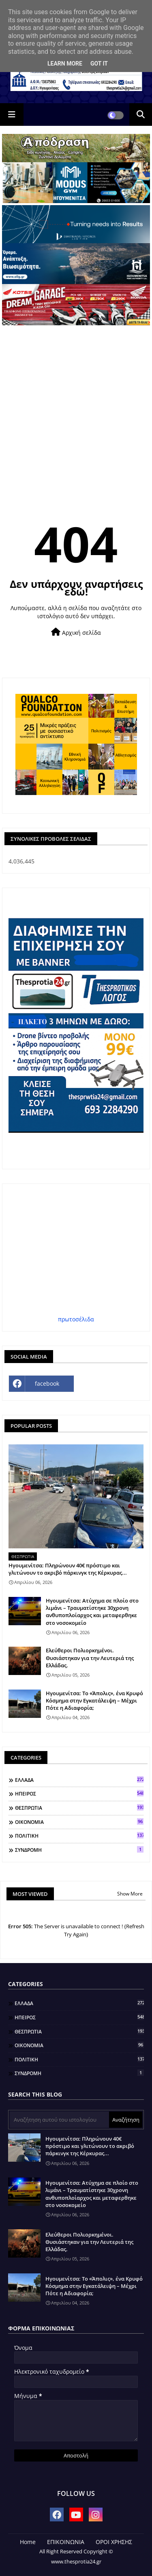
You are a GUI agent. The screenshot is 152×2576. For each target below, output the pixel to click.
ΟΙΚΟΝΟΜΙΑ (79, 1821)
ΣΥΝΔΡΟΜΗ (79, 1849)
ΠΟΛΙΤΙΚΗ (79, 1835)
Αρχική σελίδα (76, 632)
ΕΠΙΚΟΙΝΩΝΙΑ (65, 2542)
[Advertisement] (76, 405)
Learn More (64, 63)
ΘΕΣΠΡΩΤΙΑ (79, 1807)
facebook (47, 1383)
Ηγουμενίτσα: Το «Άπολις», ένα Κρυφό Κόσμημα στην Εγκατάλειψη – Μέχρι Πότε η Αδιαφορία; (94, 1700)
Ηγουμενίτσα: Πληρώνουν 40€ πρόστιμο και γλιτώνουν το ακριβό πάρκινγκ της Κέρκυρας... (68, 1569)
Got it (99, 63)
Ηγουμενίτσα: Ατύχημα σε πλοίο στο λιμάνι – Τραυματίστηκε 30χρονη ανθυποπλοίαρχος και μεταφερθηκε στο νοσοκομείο (92, 1611)
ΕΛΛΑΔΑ (79, 1779)
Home (28, 2542)
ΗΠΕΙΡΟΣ (79, 1793)
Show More (130, 1893)
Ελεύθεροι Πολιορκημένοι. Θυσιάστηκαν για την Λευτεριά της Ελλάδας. (90, 1658)
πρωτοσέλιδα (76, 1319)
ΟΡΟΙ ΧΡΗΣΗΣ (114, 2542)
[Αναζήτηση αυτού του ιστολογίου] (59, 2120)
